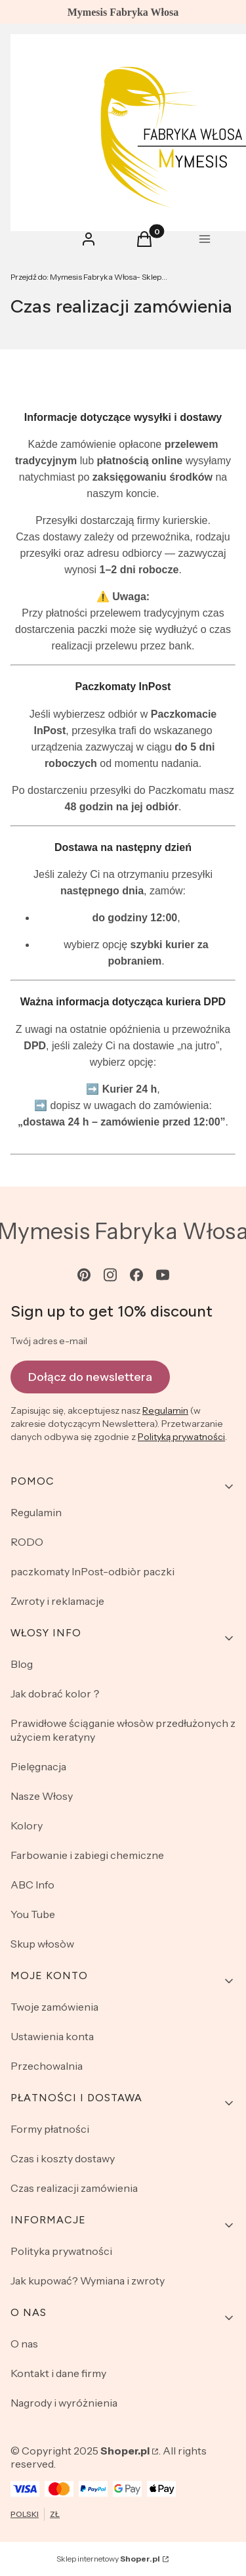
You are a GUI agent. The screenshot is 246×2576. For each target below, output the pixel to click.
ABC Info (32, 1884)
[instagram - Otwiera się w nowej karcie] (110, 1275)
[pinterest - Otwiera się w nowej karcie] (84, 1275)
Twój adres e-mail (48, 1341)
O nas (24, 2343)
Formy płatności (49, 2128)
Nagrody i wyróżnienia (63, 2402)
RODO (26, 1541)
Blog (21, 1663)
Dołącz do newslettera (90, 1376)
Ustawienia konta (52, 2036)
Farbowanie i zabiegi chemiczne (87, 1855)
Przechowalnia (46, 2065)
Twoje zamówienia (54, 2006)
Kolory (26, 1825)
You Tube (32, 1914)
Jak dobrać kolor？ (56, 1693)
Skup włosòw (42, 1943)
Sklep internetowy (108, 2559)
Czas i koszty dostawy (62, 2158)
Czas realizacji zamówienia (74, 2187)
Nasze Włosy (41, 1795)
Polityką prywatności (181, 1437)
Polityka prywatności (61, 2251)
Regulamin (165, 1410)
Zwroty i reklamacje (57, 1600)
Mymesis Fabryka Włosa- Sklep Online (89, 277)
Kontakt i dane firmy (58, 2373)
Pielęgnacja (38, 1766)
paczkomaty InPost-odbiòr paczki (92, 1571)
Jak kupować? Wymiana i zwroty (87, 2280)
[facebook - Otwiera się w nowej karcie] (136, 1275)
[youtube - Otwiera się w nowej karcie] (163, 1275)
